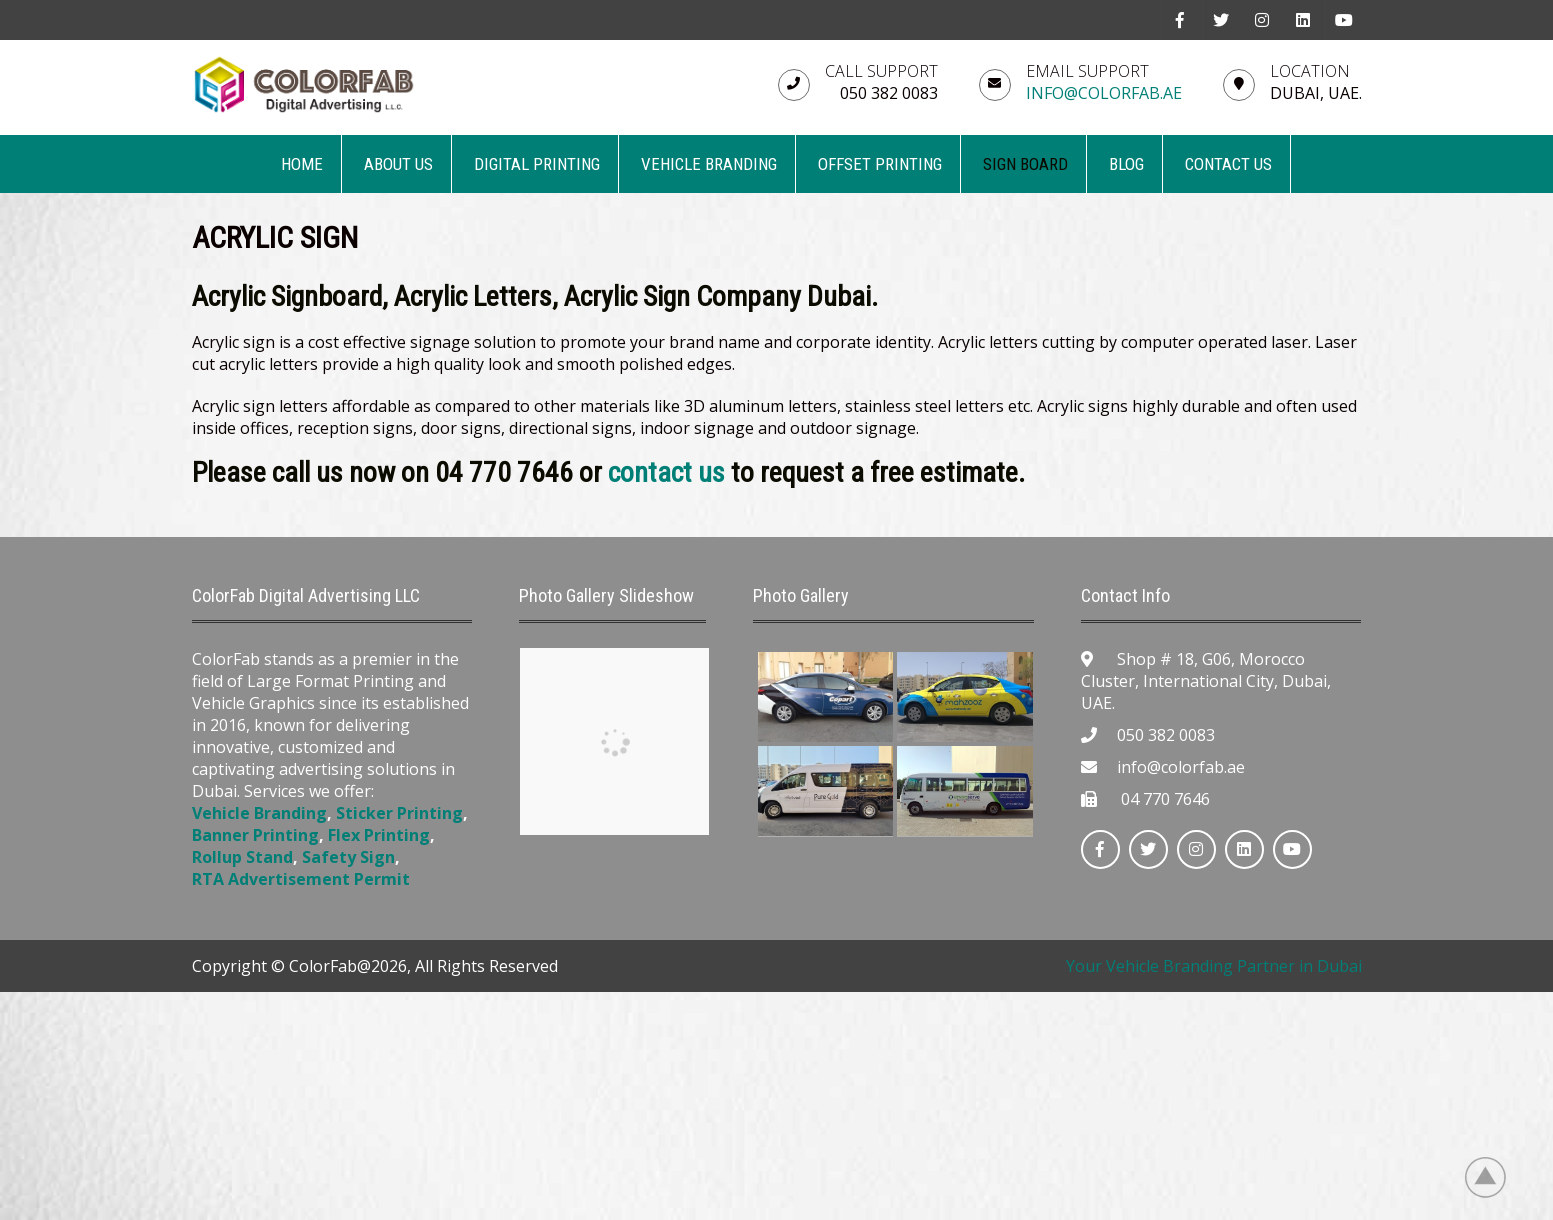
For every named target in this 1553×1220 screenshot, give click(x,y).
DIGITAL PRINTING (537, 164)
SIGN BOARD (1025, 164)
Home (302, 164)
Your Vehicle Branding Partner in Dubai (1214, 966)
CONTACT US (1228, 164)
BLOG (1126, 164)
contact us (666, 472)
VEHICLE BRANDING (709, 164)
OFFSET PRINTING (880, 164)
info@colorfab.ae (1104, 93)
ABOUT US (398, 164)
